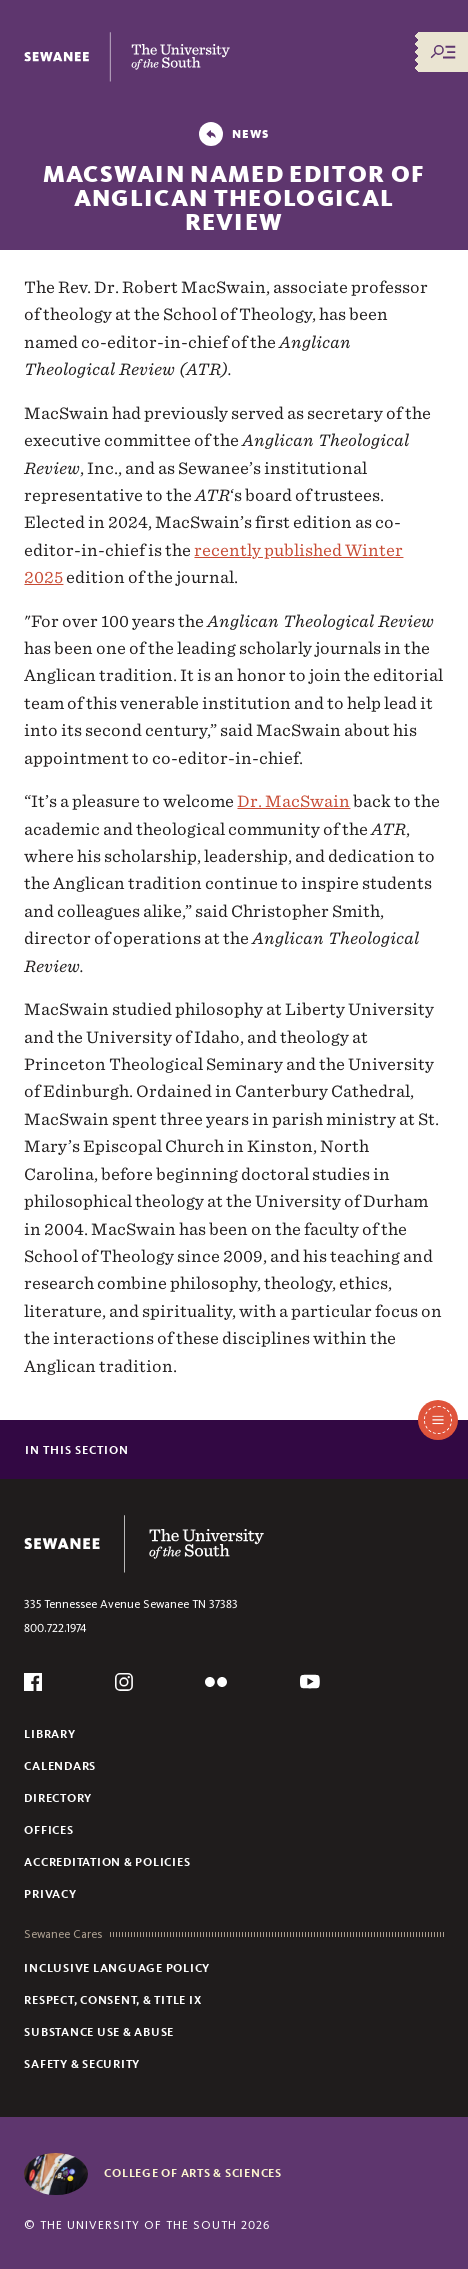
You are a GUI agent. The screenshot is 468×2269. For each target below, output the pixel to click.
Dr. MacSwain (293, 801)
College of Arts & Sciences (193, 2173)
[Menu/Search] (443, 52)
